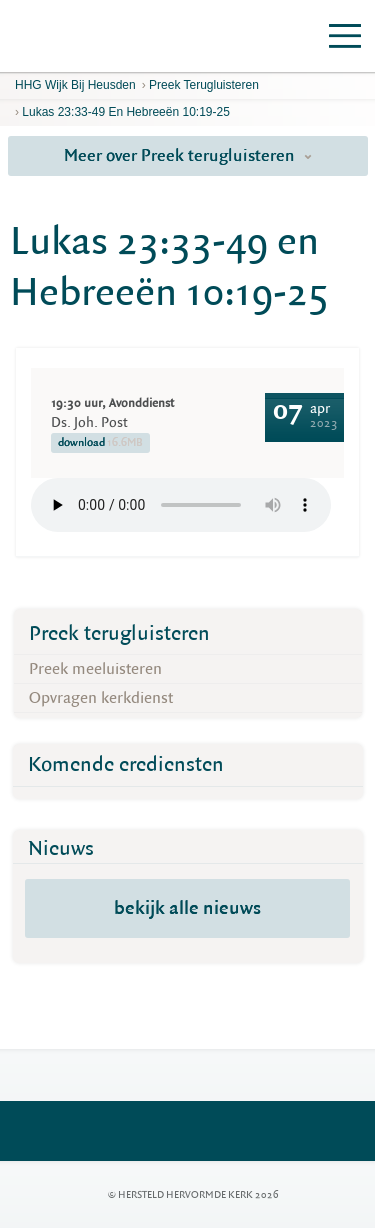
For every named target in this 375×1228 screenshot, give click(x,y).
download (100, 443)
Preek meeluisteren (95, 669)
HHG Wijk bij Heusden (75, 85)
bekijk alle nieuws (187, 908)
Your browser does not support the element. (181, 505)
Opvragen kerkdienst (101, 698)
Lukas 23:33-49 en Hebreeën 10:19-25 (126, 112)
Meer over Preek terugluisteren (188, 155)
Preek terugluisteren (204, 85)
